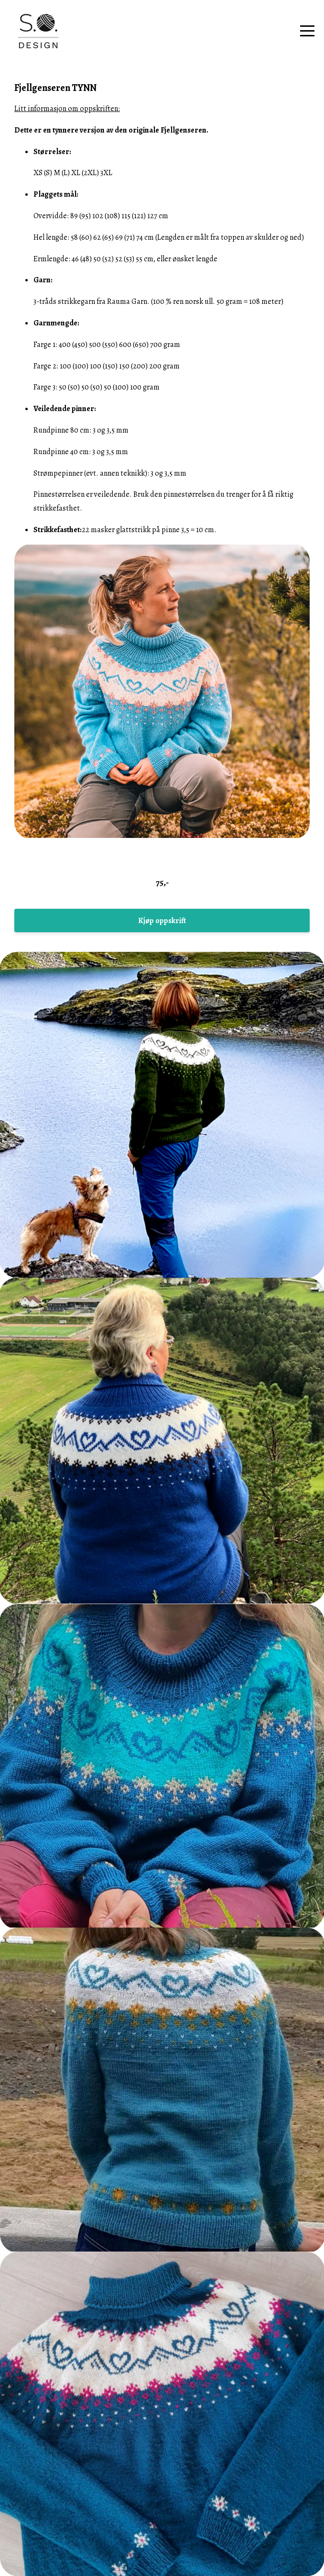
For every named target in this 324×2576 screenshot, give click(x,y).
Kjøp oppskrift (162, 920)
